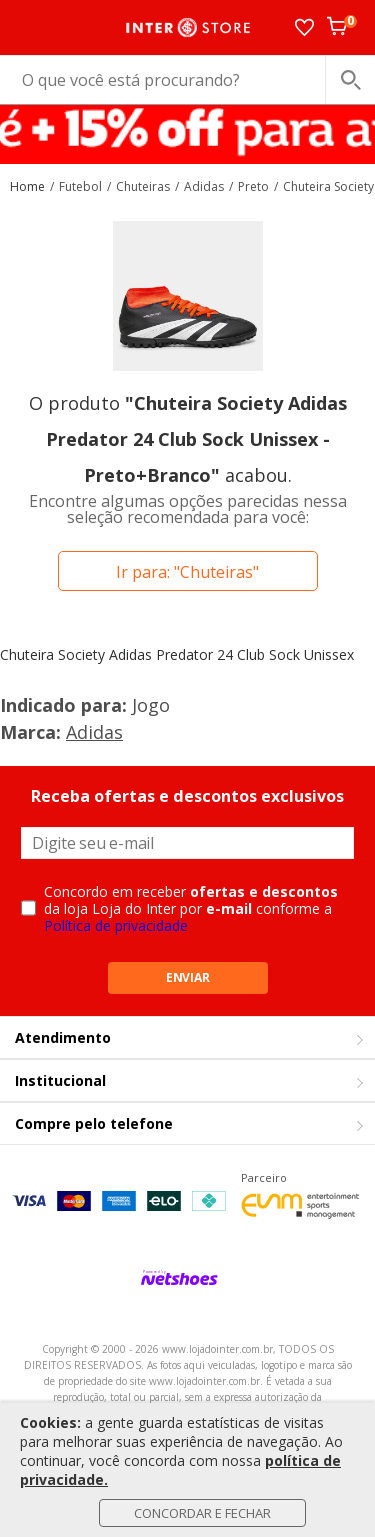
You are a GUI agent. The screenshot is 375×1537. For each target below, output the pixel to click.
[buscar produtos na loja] (350, 80)
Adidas (94, 732)
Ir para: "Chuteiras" (187, 572)
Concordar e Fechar (202, 1513)
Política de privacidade (116, 925)
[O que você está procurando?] (187, 80)
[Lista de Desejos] (304, 27)
